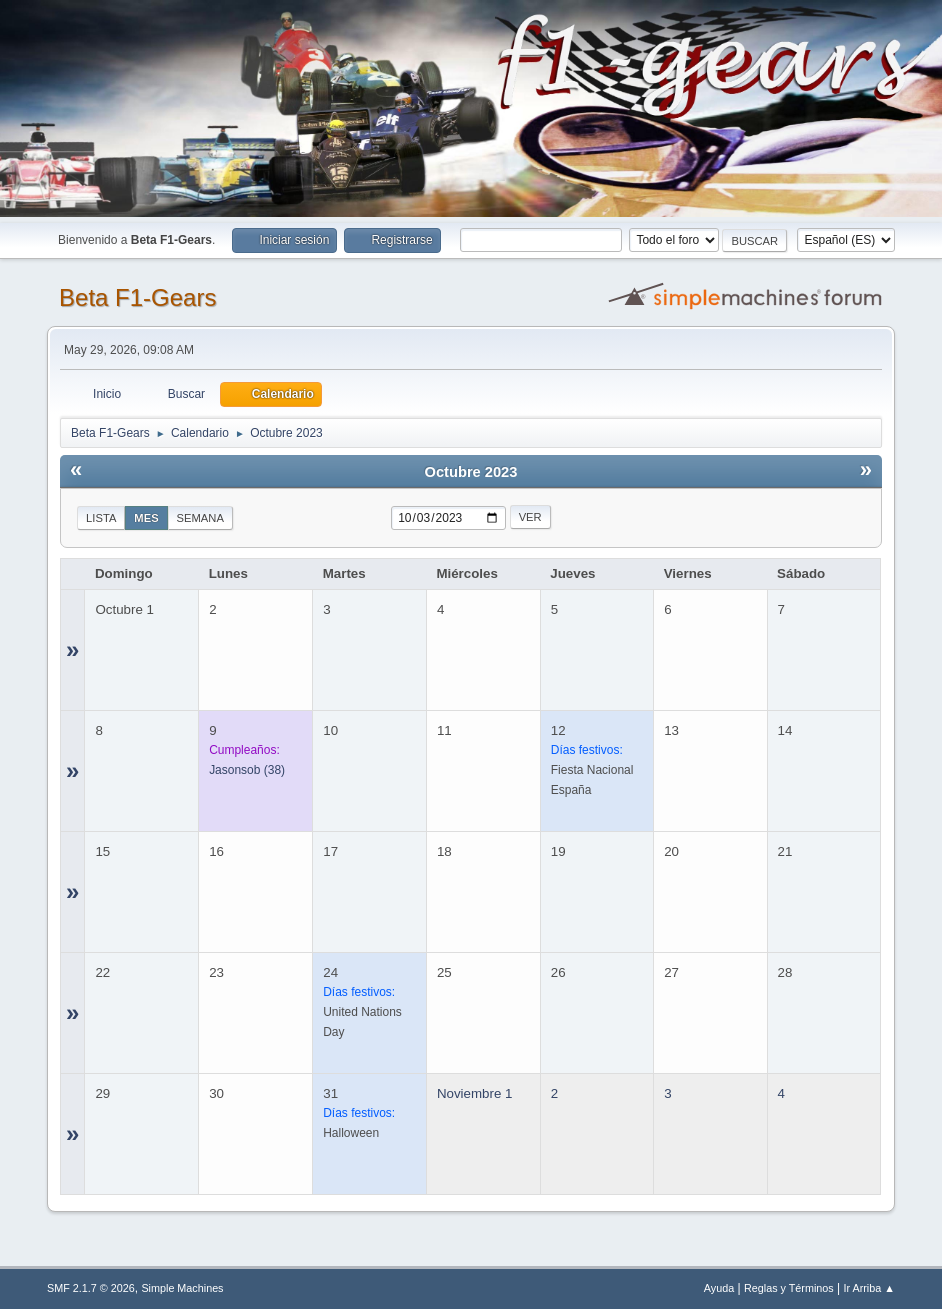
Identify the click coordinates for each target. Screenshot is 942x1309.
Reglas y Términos (789, 1288)
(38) (247, 770)
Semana (200, 518)
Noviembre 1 (475, 1093)
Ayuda (719, 1288)
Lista (101, 518)
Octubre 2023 (471, 472)
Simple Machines (182, 1288)
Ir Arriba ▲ (868, 1288)
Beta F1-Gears (137, 297)
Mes (146, 518)
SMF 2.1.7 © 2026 (91, 1288)
